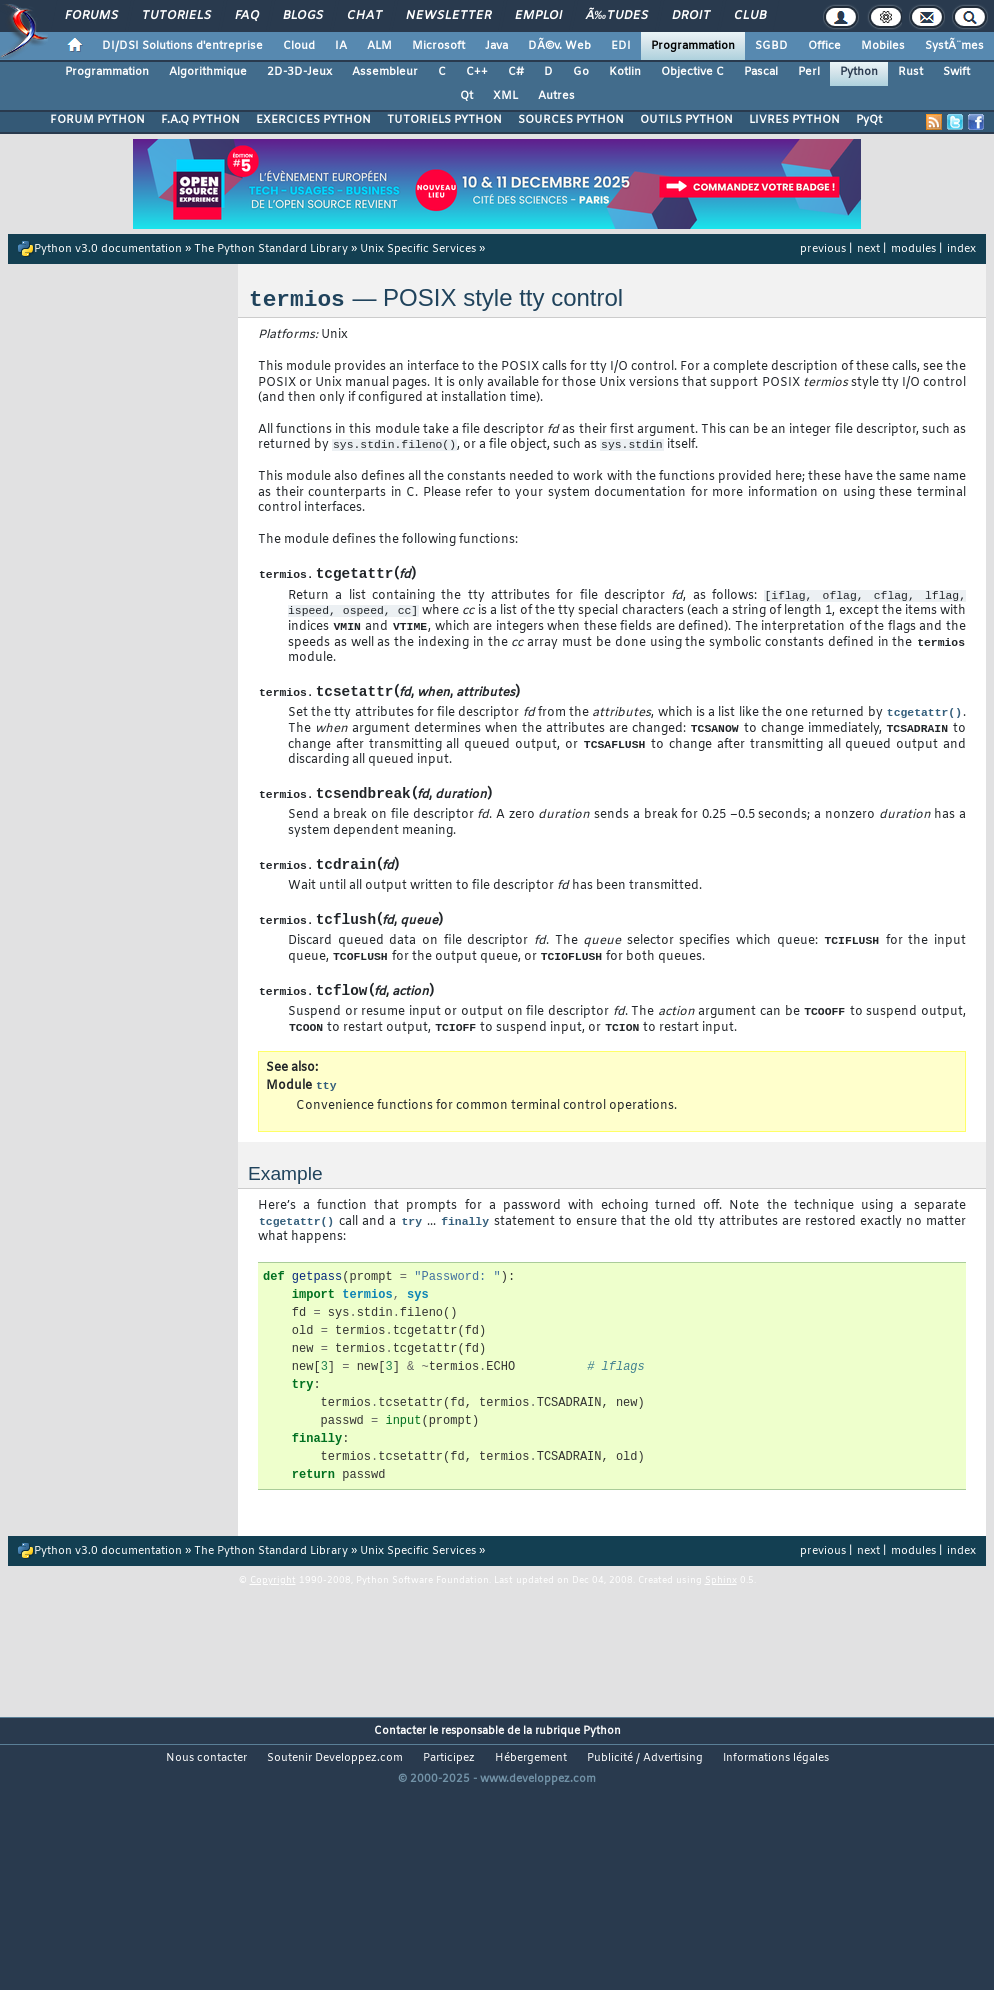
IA (341, 46)
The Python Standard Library (271, 249)
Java (496, 46)
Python (859, 72)
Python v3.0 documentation (108, 249)
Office (824, 46)
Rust (910, 72)
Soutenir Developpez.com (335, 1796)
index (961, 249)
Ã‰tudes (617, 16)
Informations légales (776, 1796)
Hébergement (531, 1796)
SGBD (771, 46)
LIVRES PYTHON (794, 120)
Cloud (299, 46)
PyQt (869, 120)
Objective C (692, 72)
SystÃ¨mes (954, 46)
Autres (556, 96)
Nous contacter (206, 1796)
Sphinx (721, 1618)
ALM (379, 46)
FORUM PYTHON (97, 120)
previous (823, 249)
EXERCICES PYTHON (313, 120)
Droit (691, 16)
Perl (809, 72)
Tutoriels (176, 16)
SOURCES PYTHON (571, 120)
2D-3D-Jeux (299, 72)
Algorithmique (208, 72)
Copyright (273, 1618)
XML (505, 96)
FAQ (247, 16)
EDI (621, 46)
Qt (466, 96)
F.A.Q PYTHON (200, 120)
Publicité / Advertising (645, 1796)
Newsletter (448, 16)
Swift (956, 72)
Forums (91, 16)
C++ (477, 72)
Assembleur (385, 72)
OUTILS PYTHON (686, 120)
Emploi (538, 16)
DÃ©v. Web (559, 46)
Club (750, 16)
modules (913, 249)
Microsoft (438, 46)
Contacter (400, 1769)
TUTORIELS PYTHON (444, 120)
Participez (449, 1796)
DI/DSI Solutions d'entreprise (182, 46)
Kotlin (625, 72)
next (868, 249)
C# (516, 72)
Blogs (303, 16)
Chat (364, 16)
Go (581, 72)
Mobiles (883, 46)
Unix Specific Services (418, 249)
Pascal (761, 72)
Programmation (693, 46)
